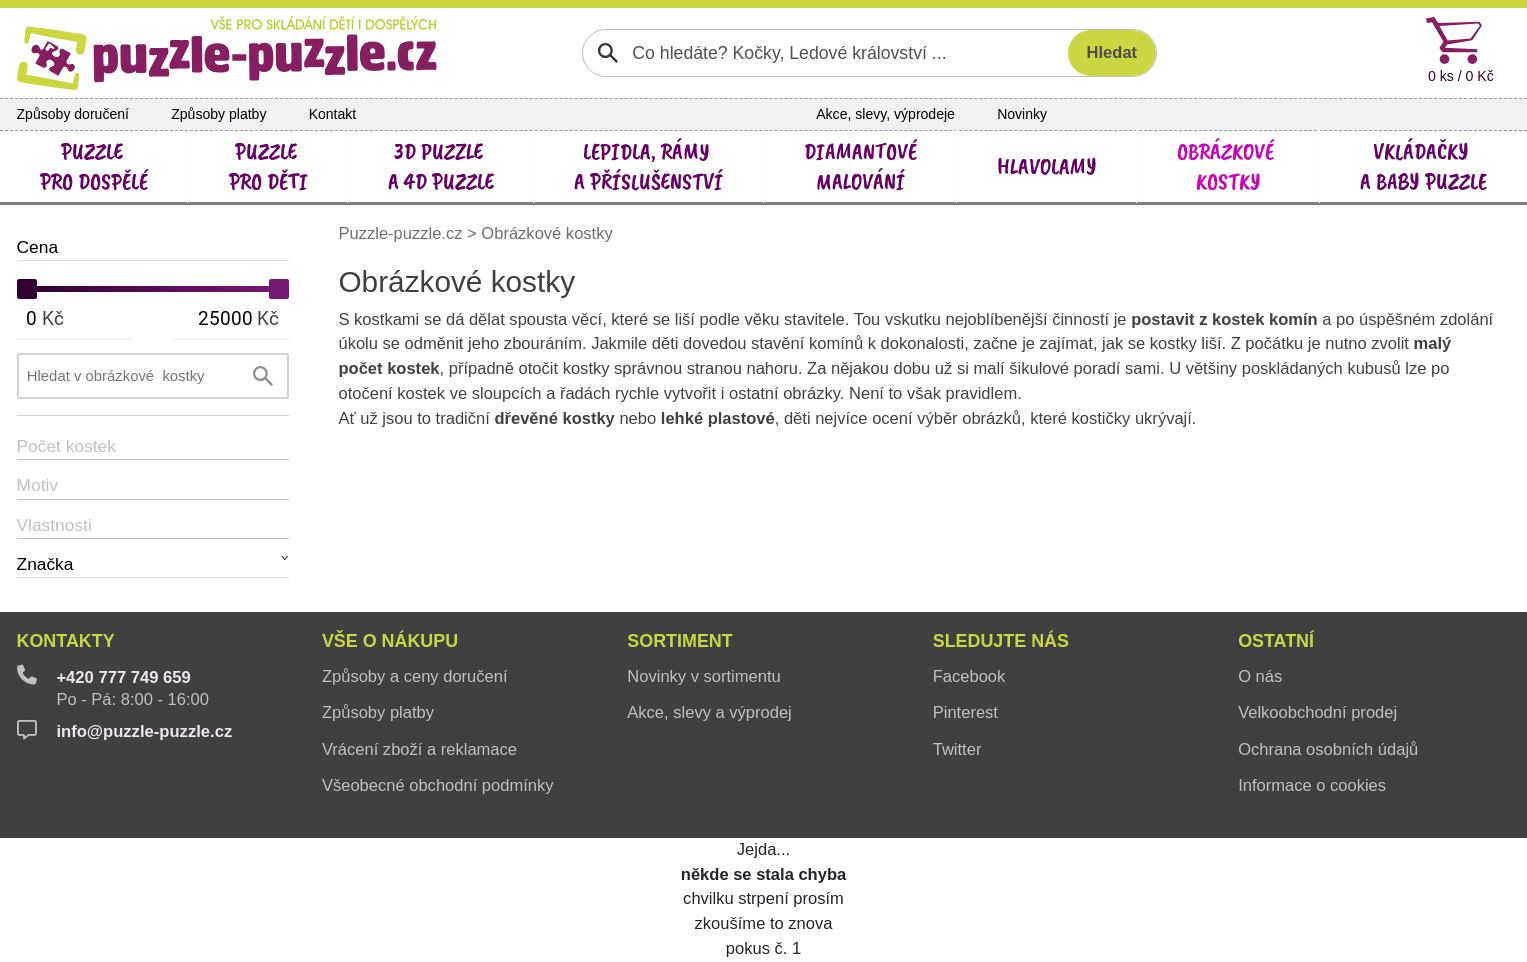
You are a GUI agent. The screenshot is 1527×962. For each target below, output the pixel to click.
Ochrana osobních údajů (1328, 749)
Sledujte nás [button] (1001, 641)
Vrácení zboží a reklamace (419, 749)
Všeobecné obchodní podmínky (438, 785)
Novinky (1022, 114)
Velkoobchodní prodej (1317, 712)
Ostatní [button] (1276, 641)
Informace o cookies (1312, 785)
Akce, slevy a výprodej (709, 712)
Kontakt (333, 114)
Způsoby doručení (73, 114)
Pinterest (965, 712)
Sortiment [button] (679, 641)
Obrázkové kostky (546, 233)
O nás (1260, 676)
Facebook (969, 676)
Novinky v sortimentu (703, 676)
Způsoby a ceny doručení (415, 676)
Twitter (957, 749)
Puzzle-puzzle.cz (402, 233)
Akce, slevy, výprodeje (885, 114)
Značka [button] (45, 564)
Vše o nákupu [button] (390, 641)
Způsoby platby (218, 114)
